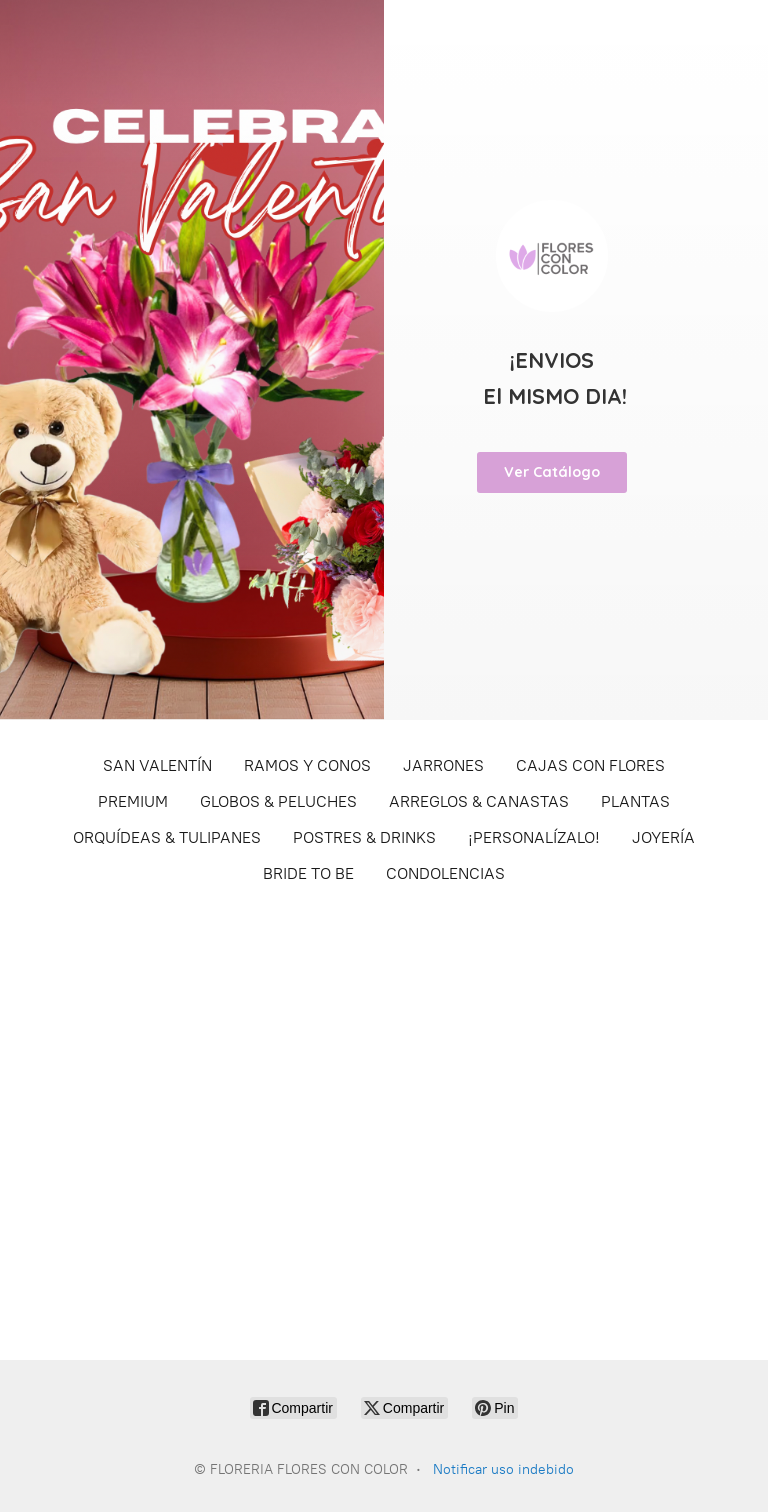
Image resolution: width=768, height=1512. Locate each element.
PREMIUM (133, 801)
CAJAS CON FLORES (590, 765)
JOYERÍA (663, 837)
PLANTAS (635, 801)
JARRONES (443, 765)
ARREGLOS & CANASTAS (479, 801)
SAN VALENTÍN (157, 765)
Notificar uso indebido (503, 1469)
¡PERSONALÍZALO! (534, 837)
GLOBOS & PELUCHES (278, 801)
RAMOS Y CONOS (307, 765)
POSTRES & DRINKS (364, 837)
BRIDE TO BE (308, 873)
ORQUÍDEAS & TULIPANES (167, 837)
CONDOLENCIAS (445, 873)
